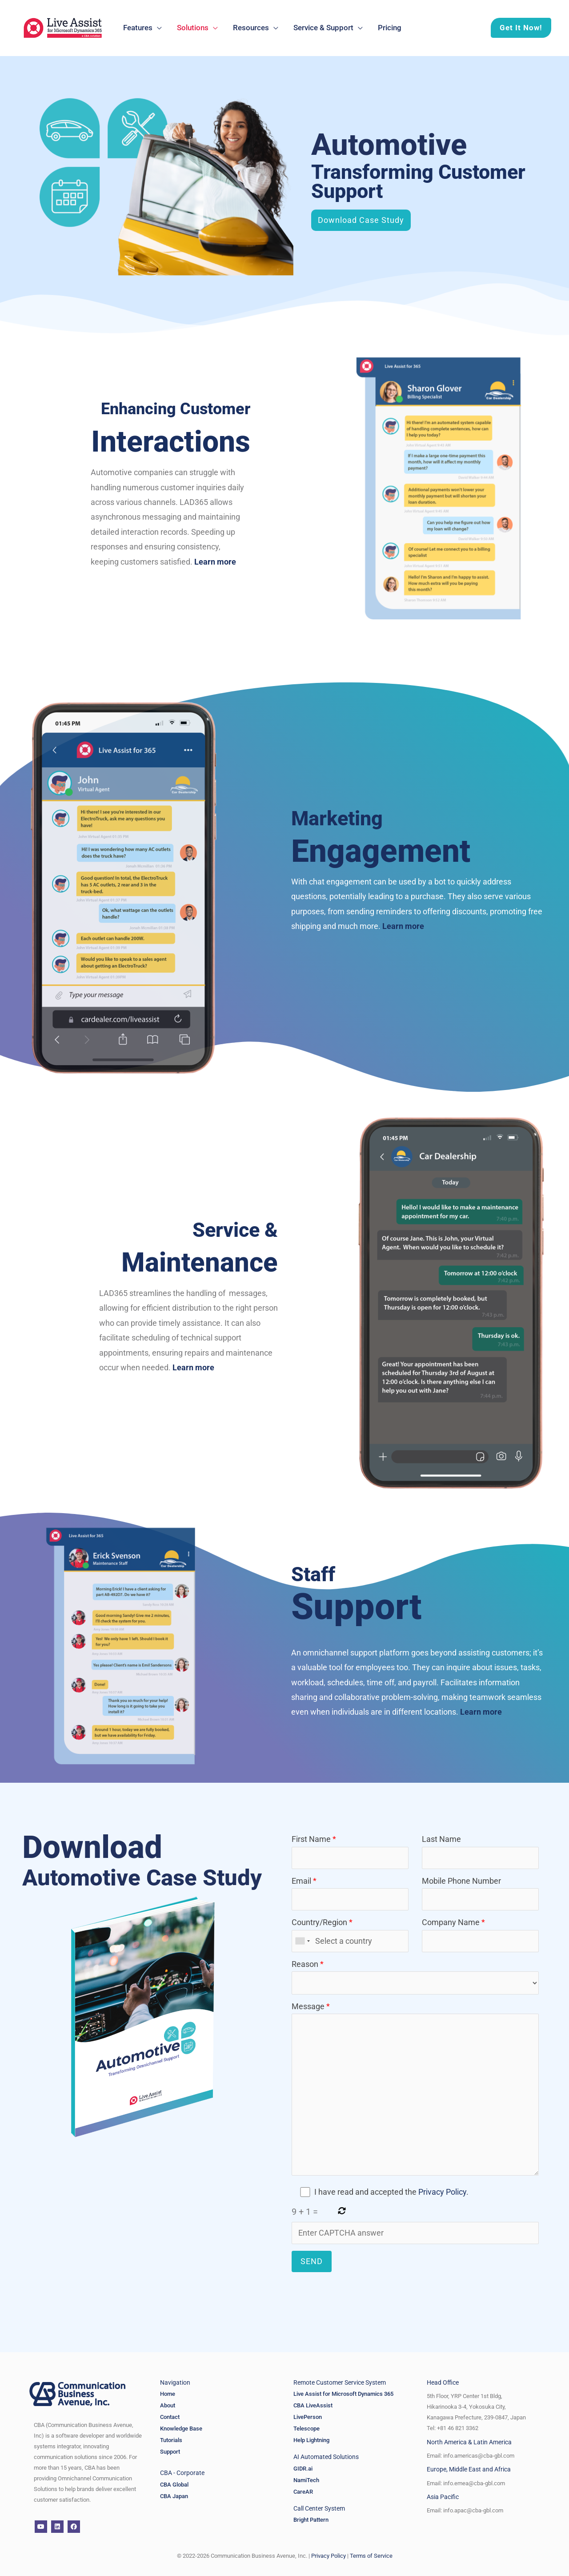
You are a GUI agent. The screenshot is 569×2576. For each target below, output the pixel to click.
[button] (515, 28)
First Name (350, 1851)
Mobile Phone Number (480, 1893)
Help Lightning (311, 2440)
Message (415, 2091)
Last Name (480, 1851)
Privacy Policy (442, 2191)
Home (167, 2393)
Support (170, 2451)
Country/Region (350, 1935)
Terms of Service (371, 2555)
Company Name (480, 1935)
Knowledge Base (181, 2428)
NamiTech (306, 2480)
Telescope (306, 2428)
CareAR (303, 2491)
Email (350, 1893)
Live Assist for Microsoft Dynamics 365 (343, 2393)
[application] (157, 28)
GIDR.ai (303, 2468)
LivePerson (307, 2417)
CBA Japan (174, 2496)
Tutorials (171, 2440)
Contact (170, 2417)
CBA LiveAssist (313, 2405)
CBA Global (174, 2484)
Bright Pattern (311, 2519)
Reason (415, 1977)
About (167, 2405)
